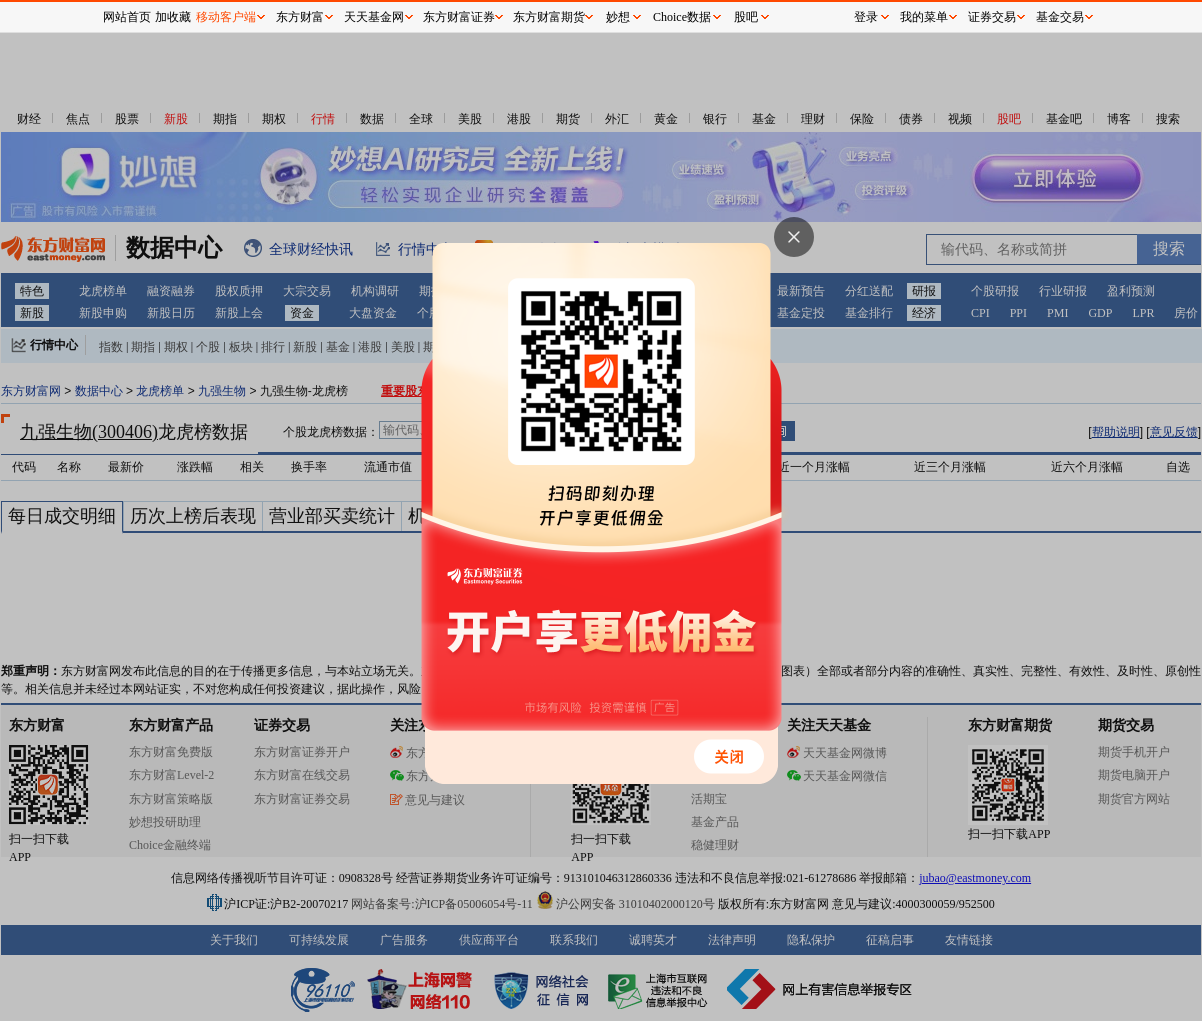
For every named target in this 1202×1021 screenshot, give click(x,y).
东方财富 (300, 17)
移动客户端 (226, 17)
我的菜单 (924, 17)
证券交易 (992, 17)
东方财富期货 (549, 17)
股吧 (746, 17)
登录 (866, 17)
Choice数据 (682, 17)
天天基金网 (374, 17)
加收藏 (173, 17)
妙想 (618, 17)
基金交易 (1060, 17)
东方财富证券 (459, 17)
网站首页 (127, 17)
